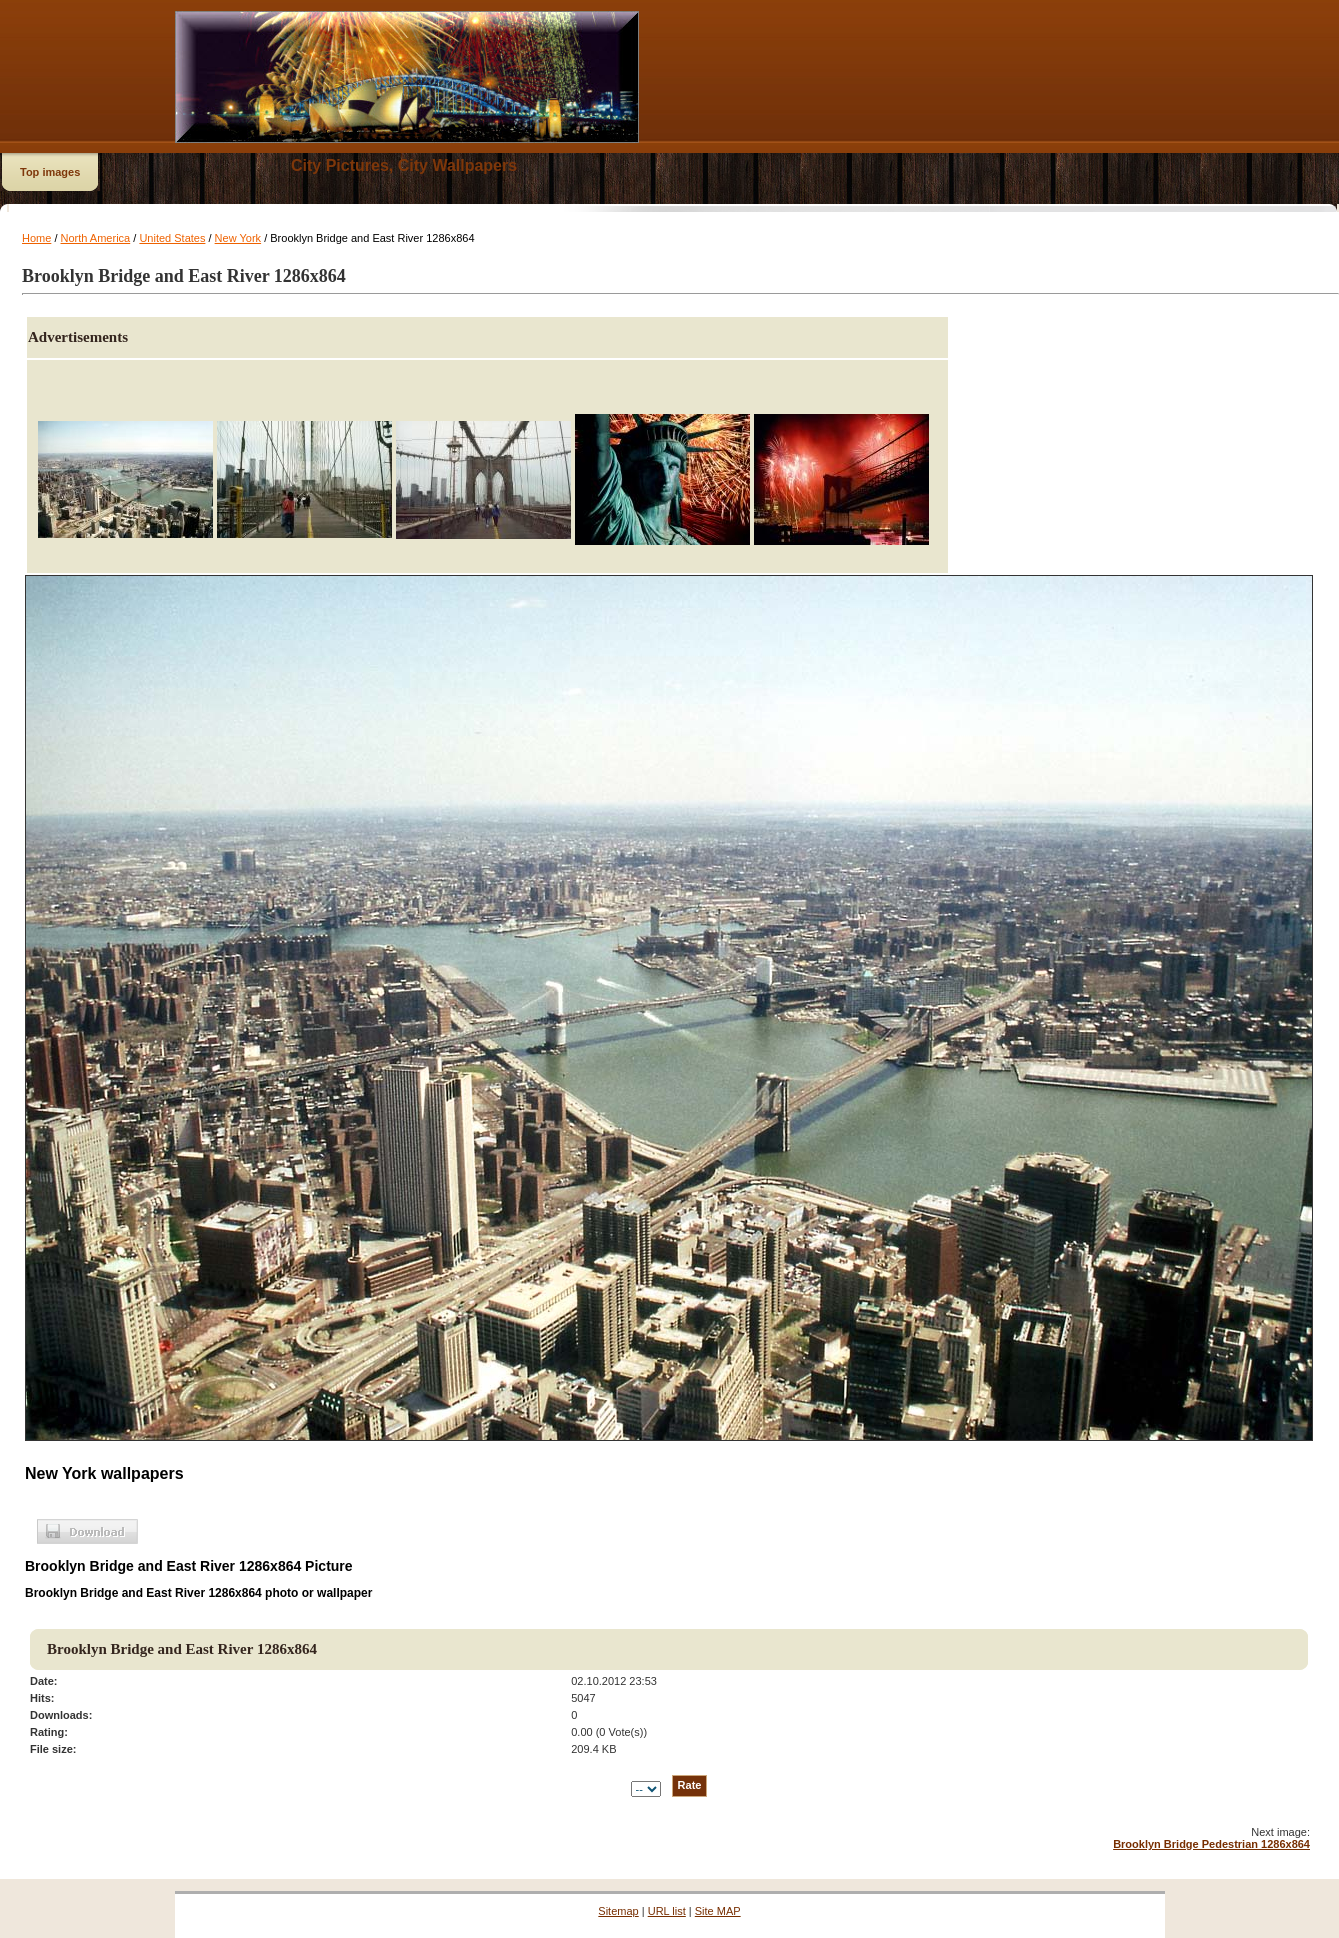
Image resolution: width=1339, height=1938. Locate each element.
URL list (667, 1911)
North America (96, 238)
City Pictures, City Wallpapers (404, 165)
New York (238, 238)
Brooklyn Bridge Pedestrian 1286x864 (1211, 1844)
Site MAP (718, 1911)
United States (172, 238)
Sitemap (618, 1911)
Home (36, 238)
